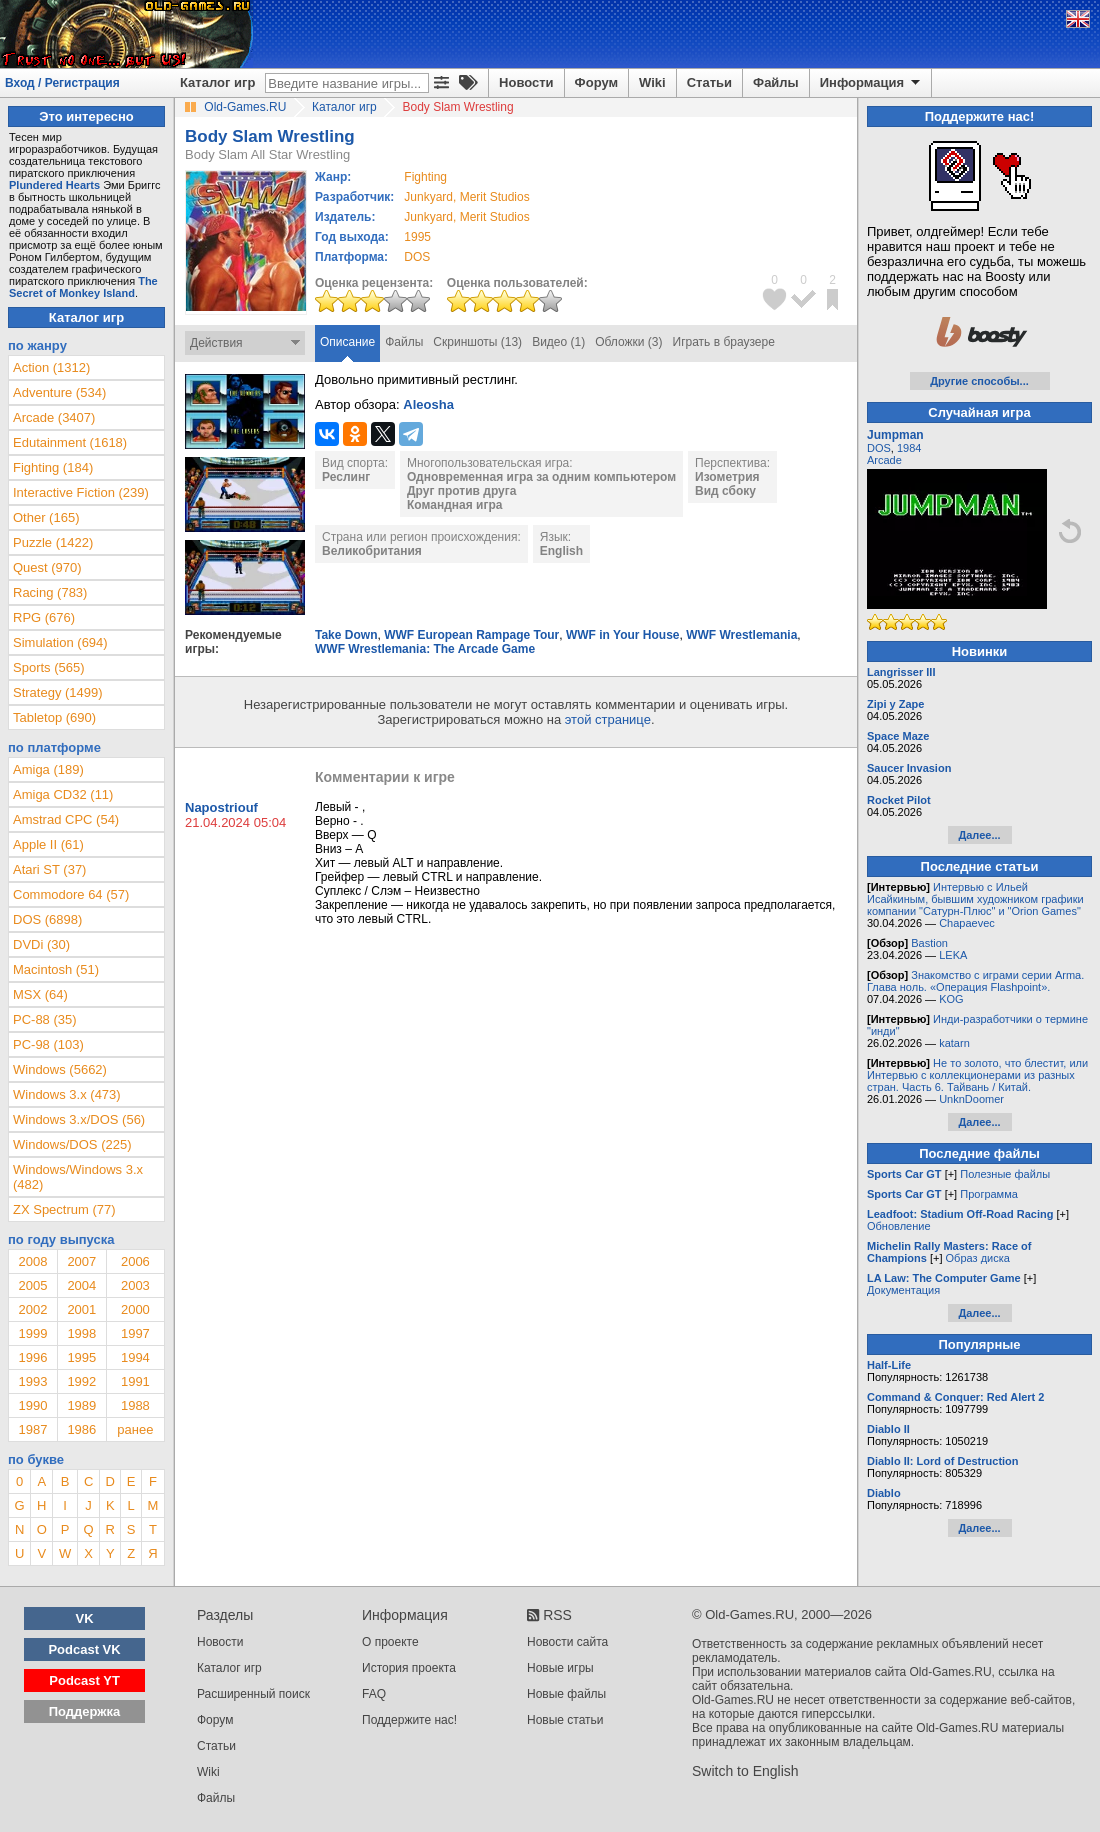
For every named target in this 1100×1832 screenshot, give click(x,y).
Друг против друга (461, 491)
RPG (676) (44, 617)
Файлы (776, 82)
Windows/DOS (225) (72, 1144)
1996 (32, 1357)
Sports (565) (49, 667)
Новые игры (560, 1668)
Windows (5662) (60, 1069)
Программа (989, 1194)
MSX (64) (40, 994)
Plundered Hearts (54, 185)
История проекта (409, 1668)
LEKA (953, 955)
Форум (596, 82)
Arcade (884, 460)
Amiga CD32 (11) (63, 794)
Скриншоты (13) (477, 342)
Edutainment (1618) (70, 442)
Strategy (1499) (58, 692)
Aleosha (428, 404)
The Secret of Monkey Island (83, 287)
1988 (135, 1405)
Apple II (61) (48, 844)
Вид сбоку (725, 491)
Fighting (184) (53, 467)
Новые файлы (566, 1694)
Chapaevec (967, 923)
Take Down (346, 635)
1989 (81, 1405)
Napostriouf (221, 807)
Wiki (652, 82)
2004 (81, 1285)
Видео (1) (558, 342)
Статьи (709, 82)
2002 (32, 1309)
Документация (903, 1290)
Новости (526, 82)
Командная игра (454, 505)
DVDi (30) (41, 944)
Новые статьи (565, 1720)
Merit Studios (495, 197)
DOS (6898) (47, 919)
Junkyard (428, 197)
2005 (32, 1285)
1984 (909, 448)
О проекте (390, 1642)
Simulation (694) (60, 642)
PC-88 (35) (45, 1019)
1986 (81, 1429)
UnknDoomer (971, 1099)
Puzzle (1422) (53, 542)
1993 (32, 1381)
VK (85, 1618)
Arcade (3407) (54, 417)
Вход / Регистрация (62, 83)
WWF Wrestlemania (741, 635)
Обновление (899, 1226)
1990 (32, 1405)
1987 (32, 1429)
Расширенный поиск (253, 1694)
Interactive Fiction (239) (81, 492)
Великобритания (372, 551)
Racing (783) (50, 592)
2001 (81, 1309)
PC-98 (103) (48, 1044)
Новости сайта (567, 1642)
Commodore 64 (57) (71, 894)
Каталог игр (217, 82)
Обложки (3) (628, 342)
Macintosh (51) (56, 969)
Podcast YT (84, 1680)
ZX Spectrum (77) (64, 1209)
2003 (135, 1285)
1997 (135, 1333)
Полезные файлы (1005, 1174)
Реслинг (346, 477)
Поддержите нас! (409, 1720)
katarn (954, 1043)
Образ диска (978, 1258)
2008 (32, 1261)
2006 (135, 1261)
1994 (135, 1357)
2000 (135, 1309)
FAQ (374, 1694)
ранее (135, 1429)
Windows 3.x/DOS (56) (79, 1119)
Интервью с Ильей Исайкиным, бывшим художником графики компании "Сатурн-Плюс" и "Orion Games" (975, 899)
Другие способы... (979, 381)
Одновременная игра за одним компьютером (541, 477)
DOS (879, 448)
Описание (347, 342)
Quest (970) (47, 567)
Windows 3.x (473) (67, 1094)
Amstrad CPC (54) (66, 819)
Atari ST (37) (49, 869)
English (561, 551)
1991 (135, 1381)
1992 (81, 1381)
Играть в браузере (724, 342)
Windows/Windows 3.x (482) (78, 1177)
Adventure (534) (59, 392)
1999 (32, 1333)
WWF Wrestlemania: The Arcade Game (425, 649)
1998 (81, 1333)
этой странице (608, 719)
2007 (81, 1261)
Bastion (929, 943)
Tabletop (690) (54, 717)
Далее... (979, 835)
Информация (871, 83)
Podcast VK (84, 1649)
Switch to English (745, 1771)
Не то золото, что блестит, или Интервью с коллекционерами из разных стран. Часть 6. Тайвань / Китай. (977, 1075)
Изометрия (727, 477)
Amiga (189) (48, 769)
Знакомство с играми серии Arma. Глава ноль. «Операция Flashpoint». (975, 981)
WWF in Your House (623, 635)
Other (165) (46, 517)
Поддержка (85, 1711)
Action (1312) (51, 367)
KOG (951, 999)
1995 (417, 237)
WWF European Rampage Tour (471, 635)
